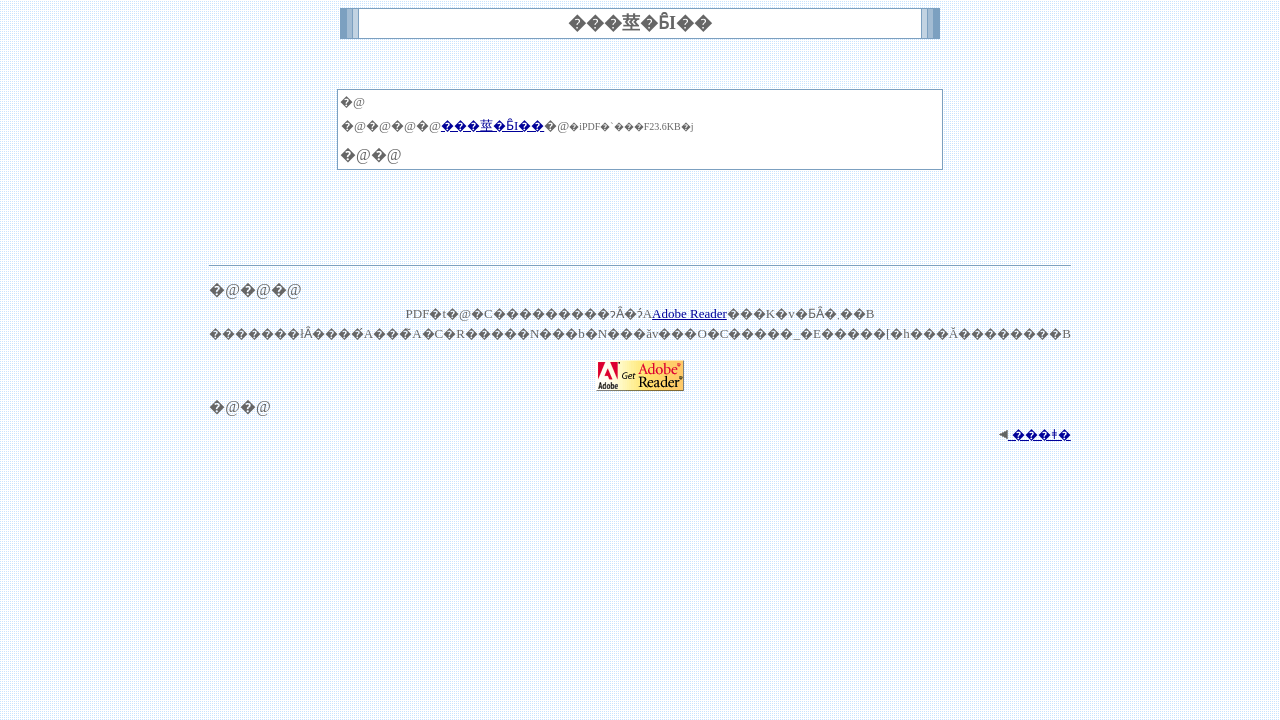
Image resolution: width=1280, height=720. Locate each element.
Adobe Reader (689, 313)
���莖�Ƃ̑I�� (492, 125)
